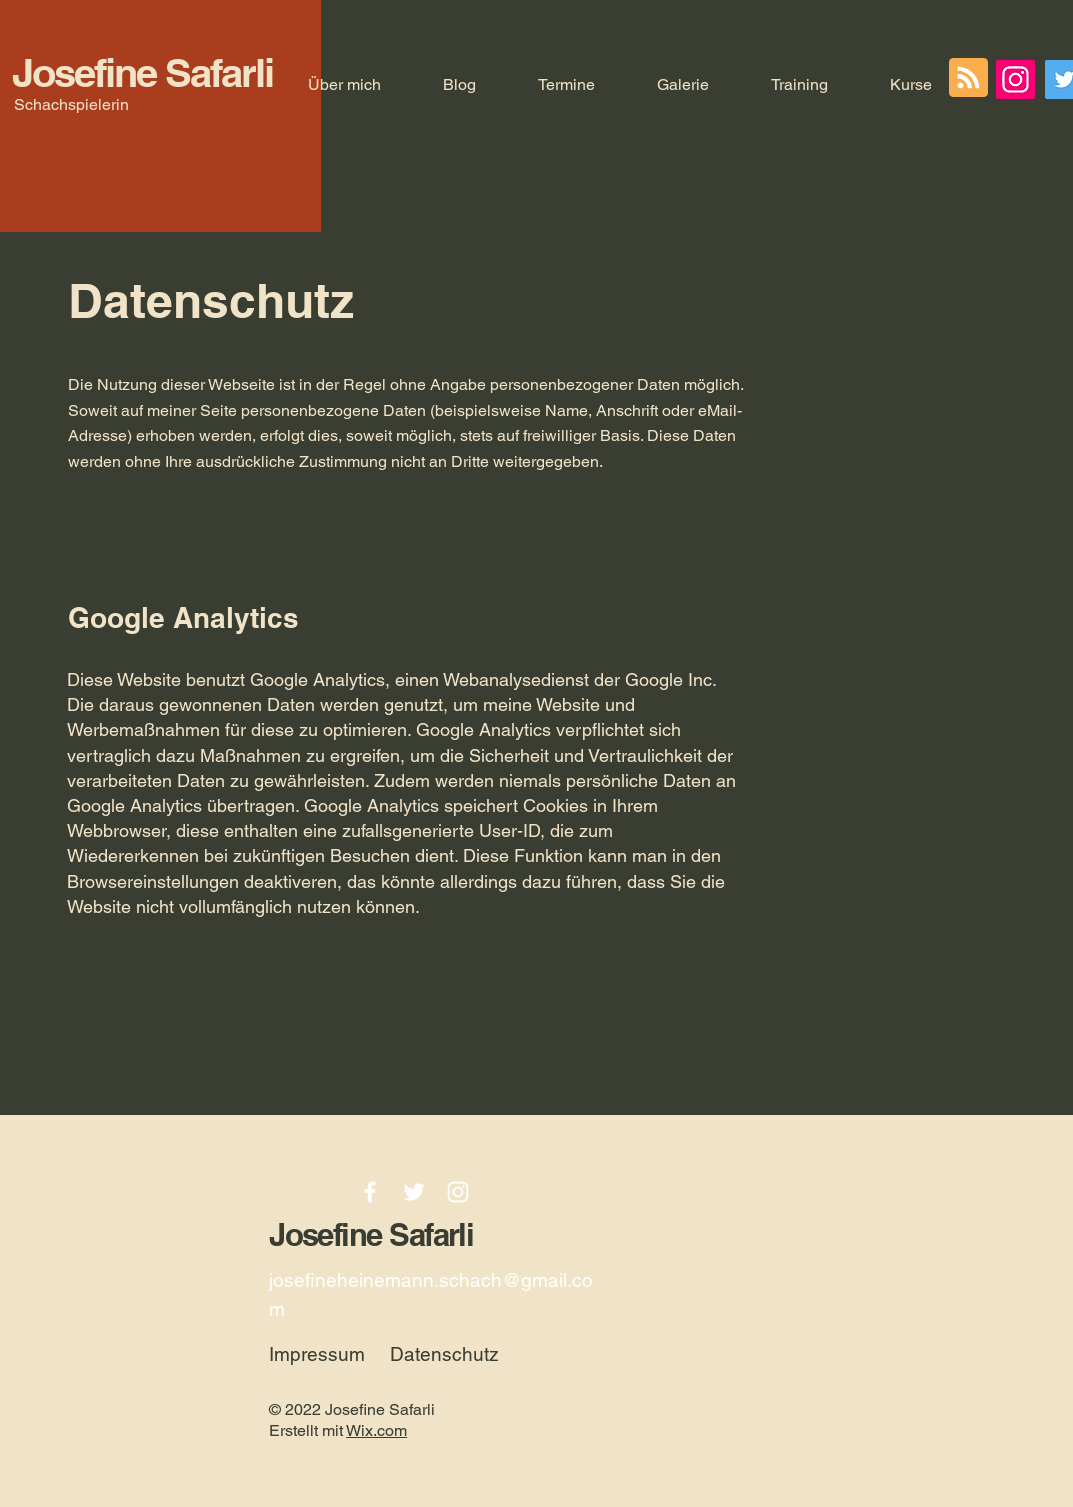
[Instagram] (1015, 79)
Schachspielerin (71, 104)
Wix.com (376, 1430)
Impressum (317, 1354)
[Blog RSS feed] (968, 78)
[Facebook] (370, 1192)
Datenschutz (444, 1354)
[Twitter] (414, 1192)
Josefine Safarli (142, 72)
